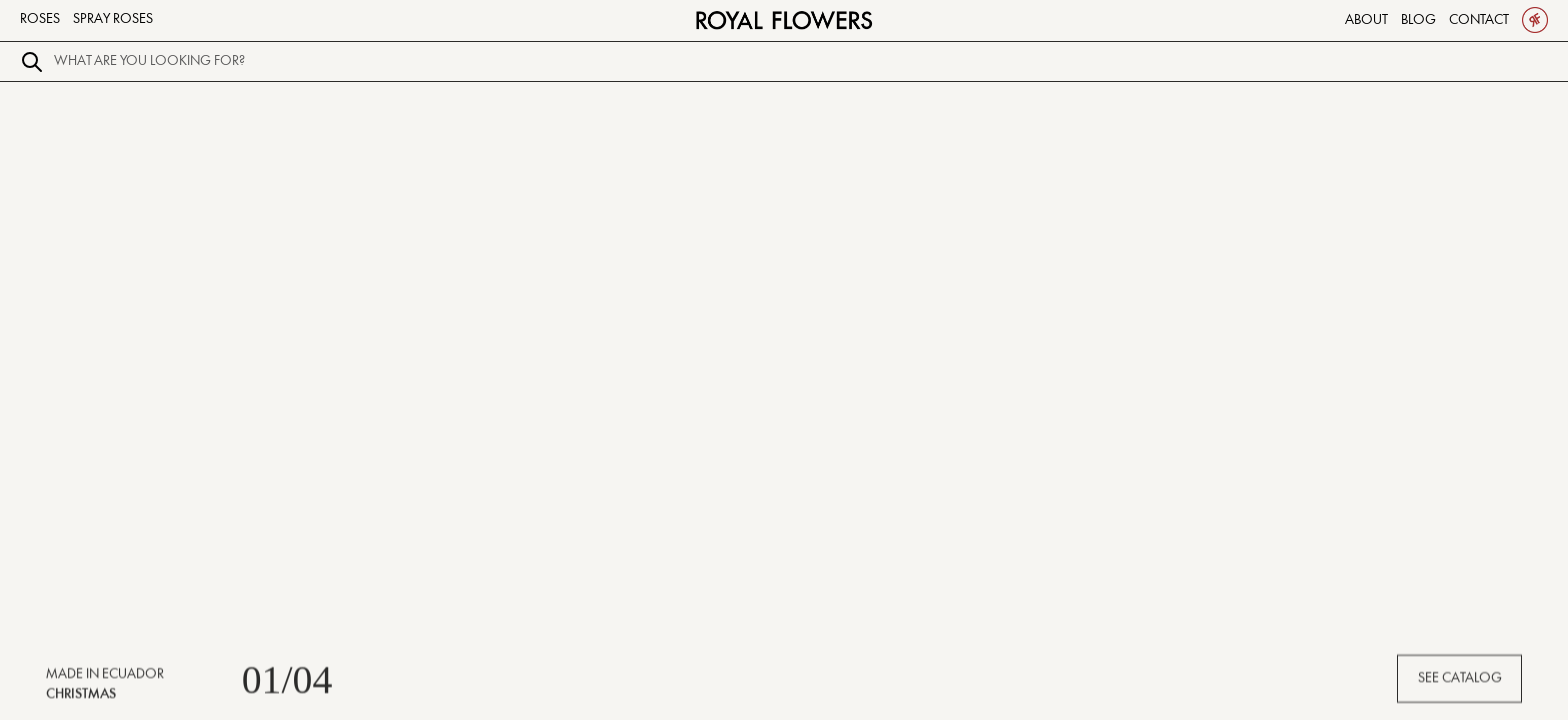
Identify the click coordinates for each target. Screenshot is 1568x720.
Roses (40, 19)
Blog (1418, 20)
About (1366, 20)
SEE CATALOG (1460, 683)
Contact (1479, 20)
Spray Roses (113, 19)
